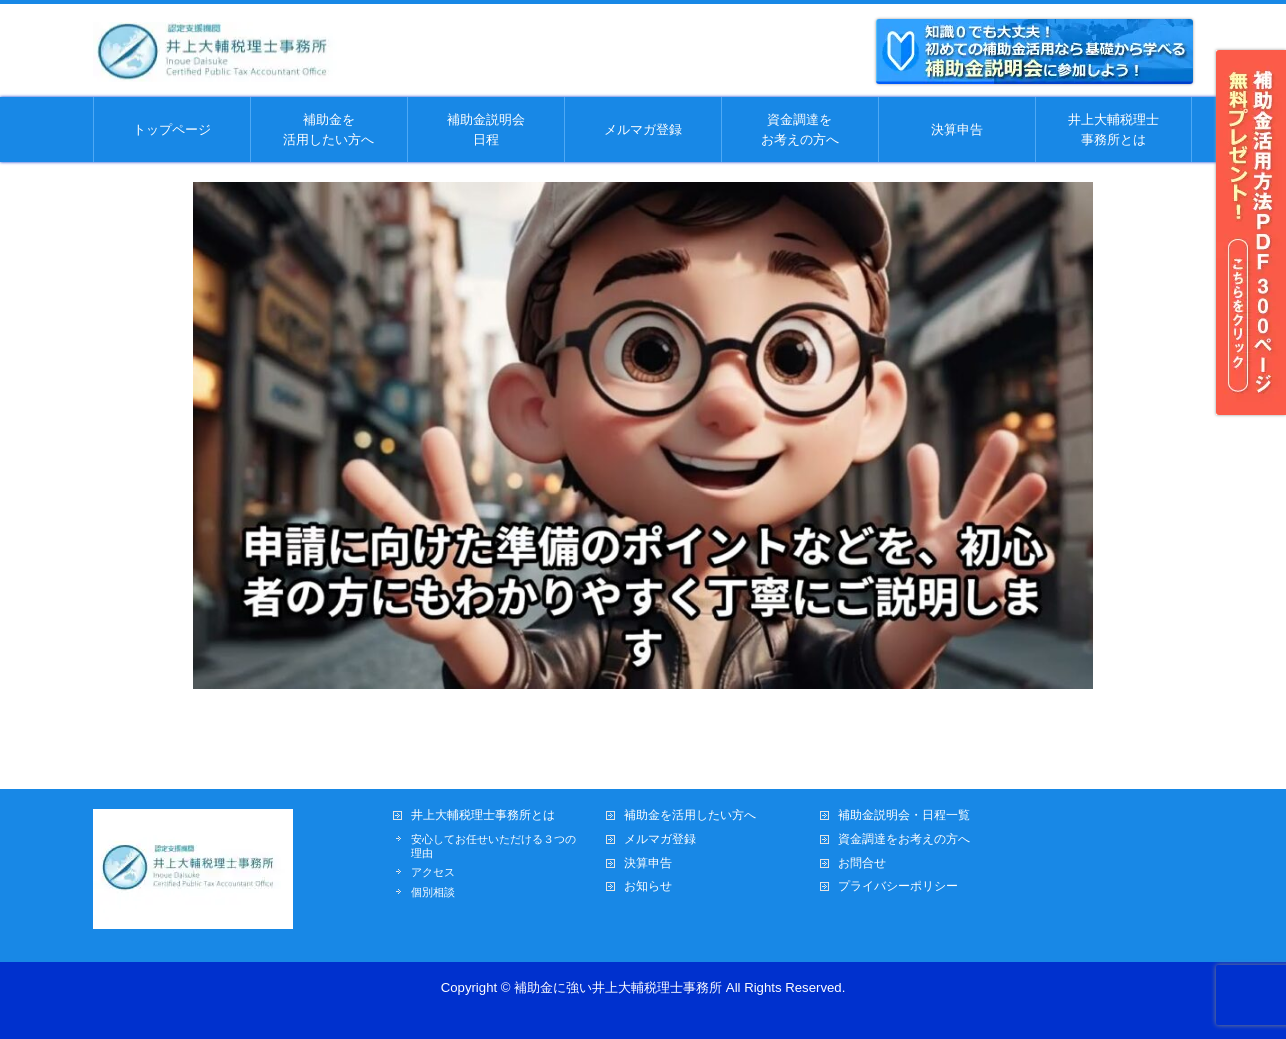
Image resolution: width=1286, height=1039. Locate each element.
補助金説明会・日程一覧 (904, 815)
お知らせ (648, 886)
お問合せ (862, 863)
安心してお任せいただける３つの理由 (493, 846)
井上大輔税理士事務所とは (483, 815)
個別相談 (433, 892)
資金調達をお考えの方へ (904, 839)
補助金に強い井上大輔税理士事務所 (618, 987)
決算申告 (648, 863)
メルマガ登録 (660, 839)
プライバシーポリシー (898, 886)
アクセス (433, 872)
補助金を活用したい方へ (690, 815)
